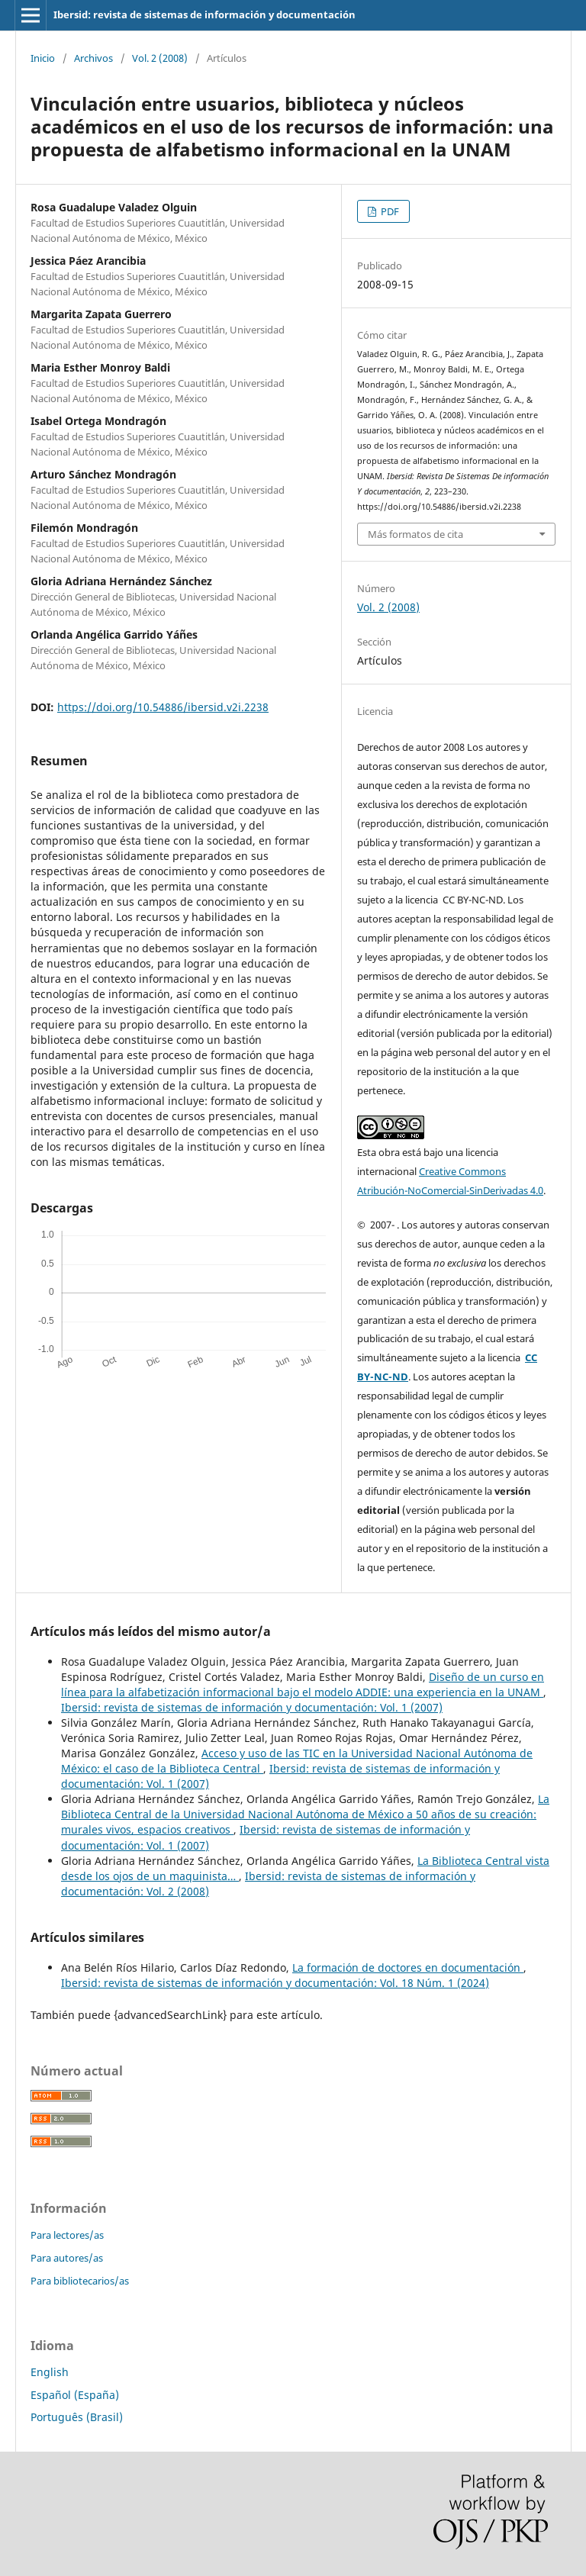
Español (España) (75, 2395)
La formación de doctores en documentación (407, 1967)
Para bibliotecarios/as (80, 2281)
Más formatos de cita (415, 534)
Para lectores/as (67, 2235)
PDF (388, 211)
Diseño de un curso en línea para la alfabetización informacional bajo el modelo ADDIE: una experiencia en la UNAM (302, 1684)
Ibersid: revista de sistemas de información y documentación (204, 14)
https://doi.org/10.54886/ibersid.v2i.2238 (163, 707)
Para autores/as (67, 2258)
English (50, 2372)
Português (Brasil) (77, 2417)
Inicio (43, 58)
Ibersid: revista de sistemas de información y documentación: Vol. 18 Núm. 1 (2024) (275, 1982)
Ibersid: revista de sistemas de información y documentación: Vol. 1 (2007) (252, 1707)
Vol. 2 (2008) (160, 58)
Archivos (93, 58)
